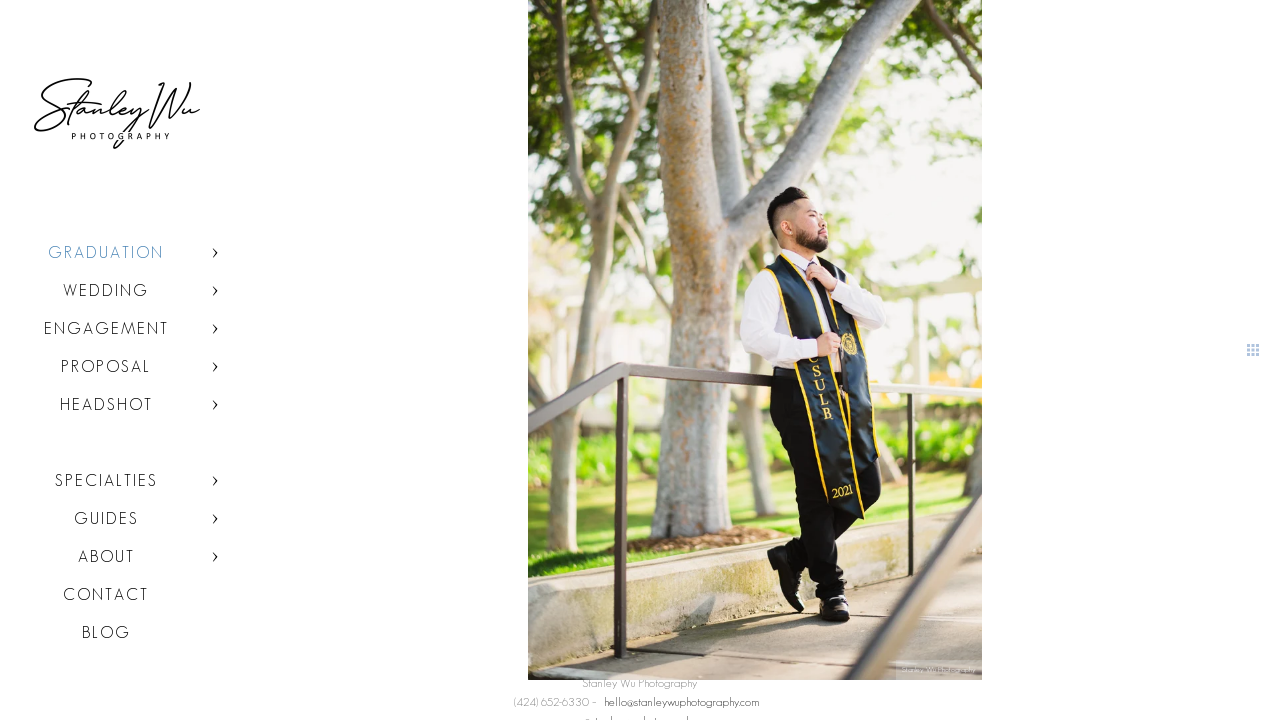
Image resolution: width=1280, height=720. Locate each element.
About (106, 556)
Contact (106, 594)
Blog (106, 632)
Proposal (106, 366)
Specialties (106, 480)
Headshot (106, 404)
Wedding (106, 290)
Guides (106, 518)
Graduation (106, 252)
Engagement (106, 328)
